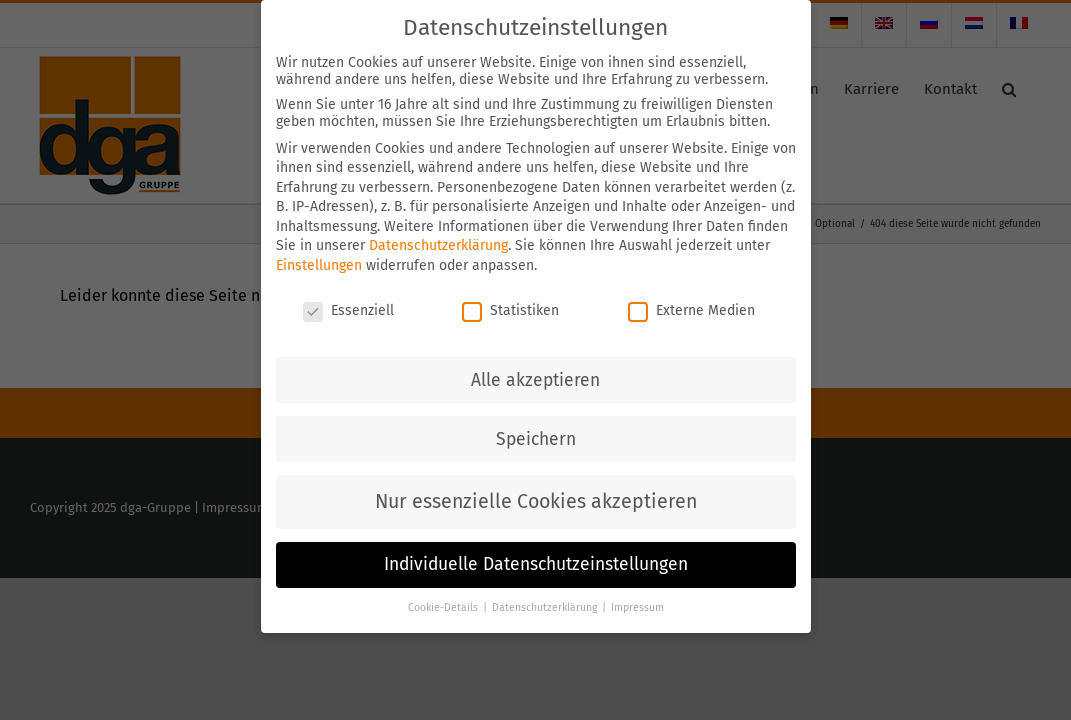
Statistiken (510, 288)
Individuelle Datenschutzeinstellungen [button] (536, 543)
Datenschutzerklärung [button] (546, 586)
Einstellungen (319, 244)
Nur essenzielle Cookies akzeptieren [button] (536, 479)
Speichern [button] (536, 417)
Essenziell (348, 288)
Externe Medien (691, 288)
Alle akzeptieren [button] (535, 358)
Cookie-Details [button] (444, 586)
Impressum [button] (637, 586)
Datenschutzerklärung (438, 224)
